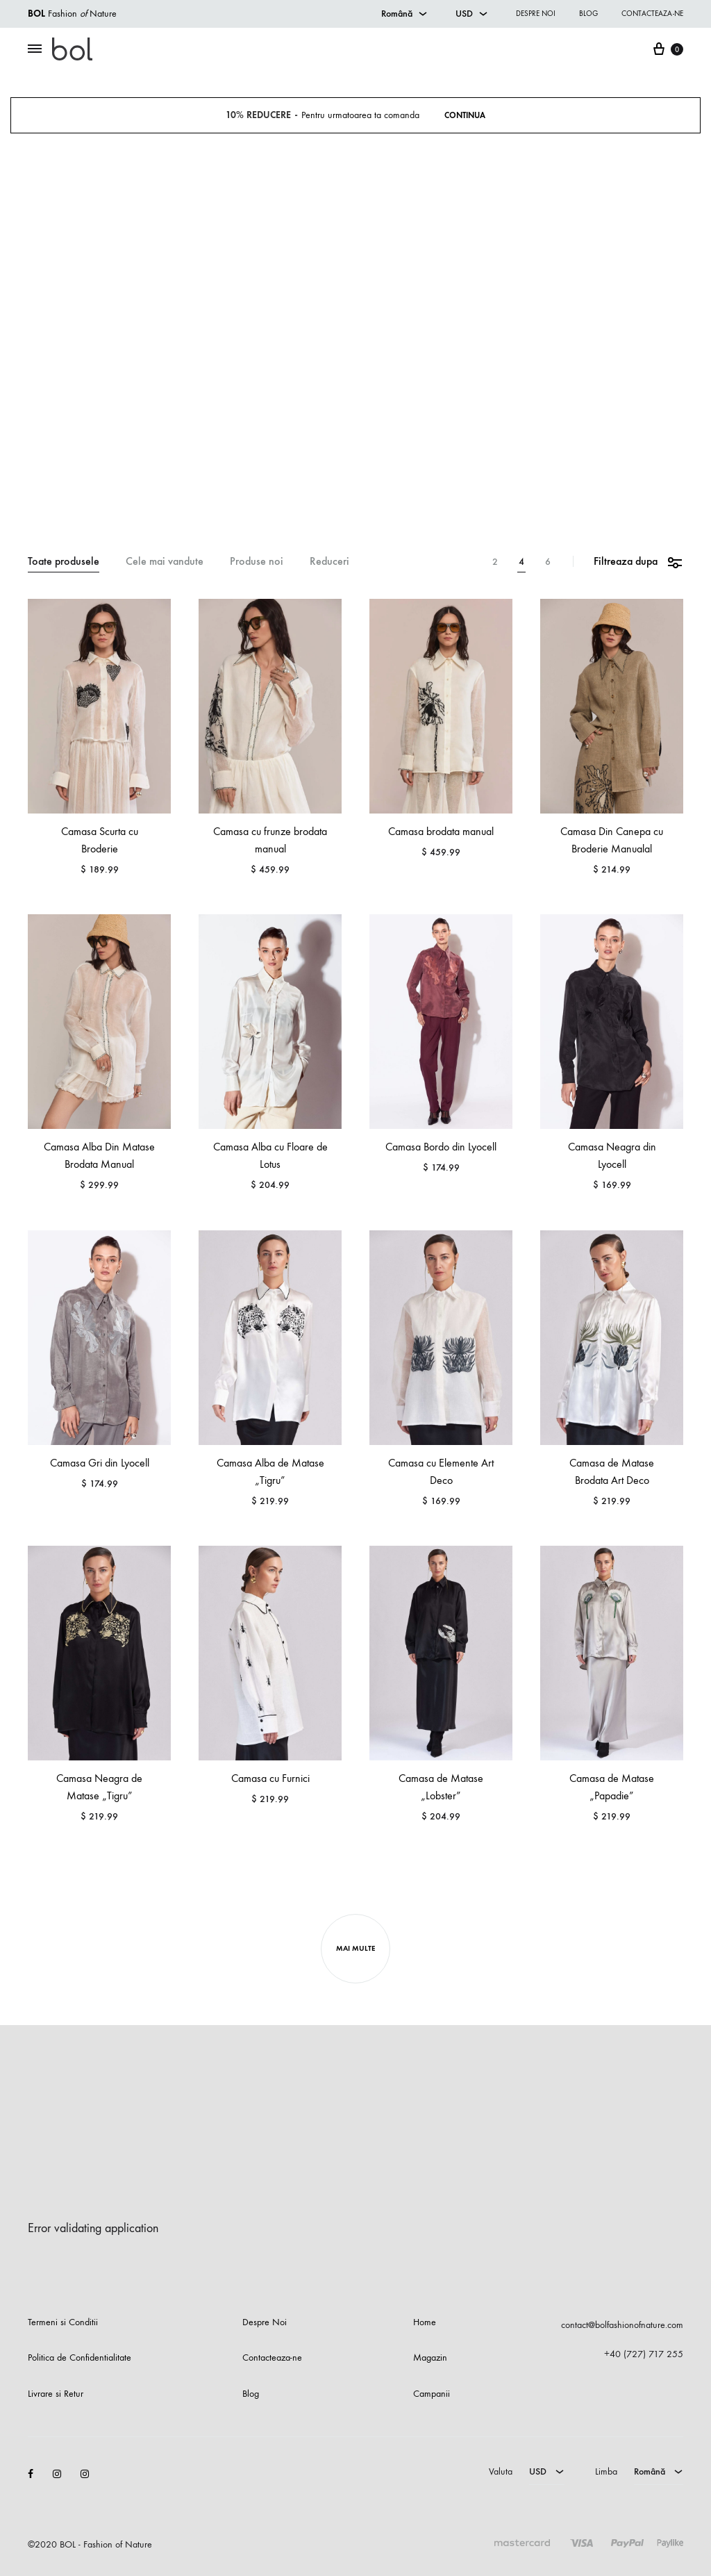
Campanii (431, 2394)
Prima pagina (293, 478)
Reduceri (329, 562)
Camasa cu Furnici (270, 1778)
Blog (588, 13)
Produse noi (256, 562)
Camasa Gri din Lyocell (99, 1462)
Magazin (337, 478)
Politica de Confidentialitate (79, 2357)
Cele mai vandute (164, 562)
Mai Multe (355, 1948)
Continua (466, 115)
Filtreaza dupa (638, 561)
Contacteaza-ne (652, 13)
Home (424, 2322)
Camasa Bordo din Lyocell (440, 1146)
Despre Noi (264, 2322)
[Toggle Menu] (35, 49)
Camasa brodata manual (441, 831)
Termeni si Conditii (63, 2322)
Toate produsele (63, 562)
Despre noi (535, 13)
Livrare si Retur (55, 2394)
